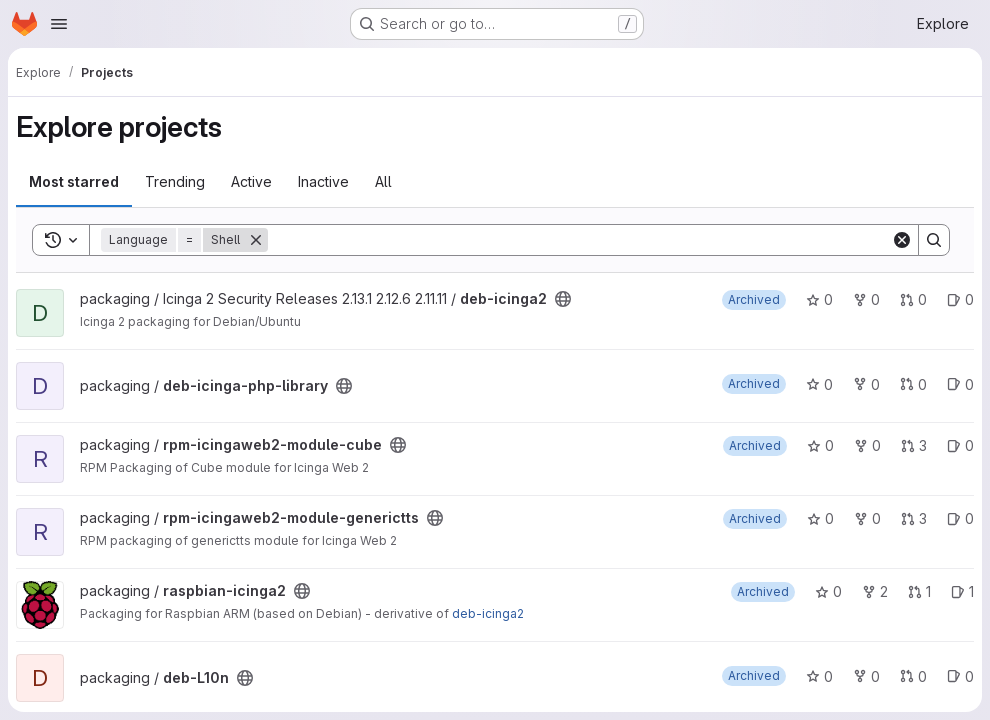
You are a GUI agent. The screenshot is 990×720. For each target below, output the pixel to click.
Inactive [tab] (323, 181)
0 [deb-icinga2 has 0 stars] (819, 299)
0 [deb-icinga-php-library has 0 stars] (819, 384)
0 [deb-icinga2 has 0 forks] (866, 299)
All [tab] (383, 181)
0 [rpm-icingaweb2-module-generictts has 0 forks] (867, 518)
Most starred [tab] (74, 181)
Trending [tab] (175, 181)
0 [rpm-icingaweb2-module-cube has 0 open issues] (960, 445)
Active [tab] (251, 181)
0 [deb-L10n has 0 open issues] (960, 676)
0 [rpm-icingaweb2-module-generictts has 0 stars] (820, 518)
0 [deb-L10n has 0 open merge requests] (913, 676)
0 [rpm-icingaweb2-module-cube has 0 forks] (867, 445)
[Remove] (256, 240)
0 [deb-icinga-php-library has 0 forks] (866, 384)
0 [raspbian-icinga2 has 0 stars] (828, 591)
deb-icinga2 (488, 613)
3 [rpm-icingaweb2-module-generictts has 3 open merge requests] (914, 518)
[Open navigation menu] (59, 24)
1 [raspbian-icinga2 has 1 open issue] (962, 591)
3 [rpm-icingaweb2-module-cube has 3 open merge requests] (914, 445)
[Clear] (902, 240)
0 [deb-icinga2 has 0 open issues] (960, 299)
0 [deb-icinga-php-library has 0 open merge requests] (913, 384)
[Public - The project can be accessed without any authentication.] (563, 299)
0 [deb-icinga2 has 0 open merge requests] (913, 299)
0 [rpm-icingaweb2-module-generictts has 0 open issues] (960, 518)
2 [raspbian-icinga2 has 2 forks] (875, 591)
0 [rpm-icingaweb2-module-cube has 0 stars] (820, 445)
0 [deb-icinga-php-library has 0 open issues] (960, 384)
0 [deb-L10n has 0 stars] (819, 676)
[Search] (579, 240)
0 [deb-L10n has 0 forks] (866, 676)
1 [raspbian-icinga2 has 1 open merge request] (919, 591)
